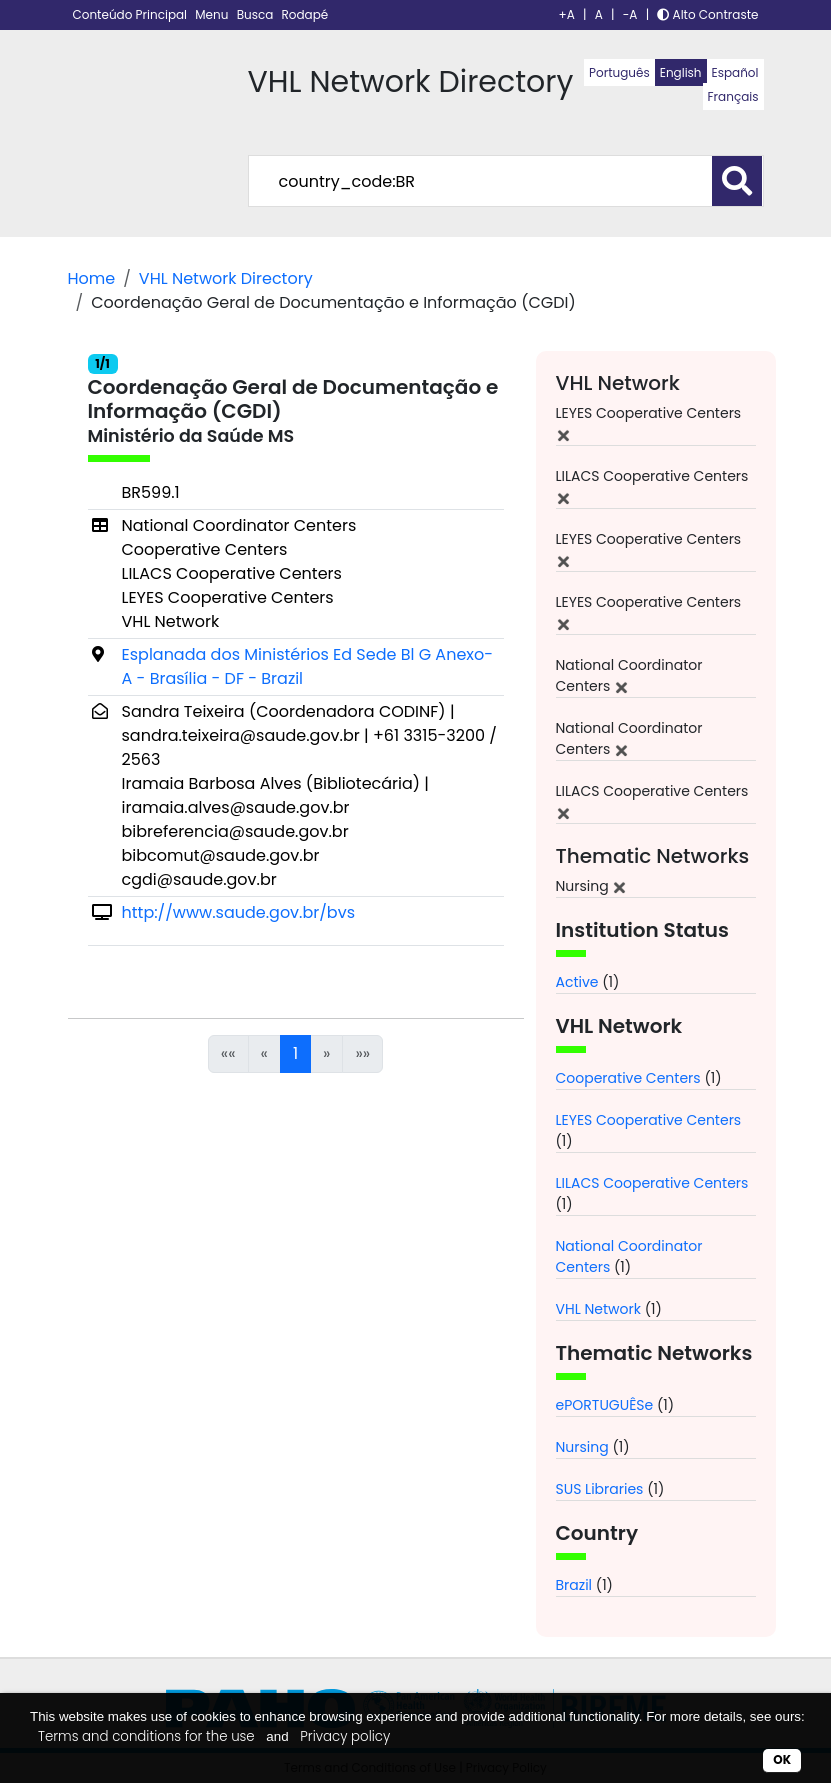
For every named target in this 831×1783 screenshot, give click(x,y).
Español (735, 72)
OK (782, 1759)
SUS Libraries (600, 1489)
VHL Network (598, 1309)
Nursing (582, 1447)
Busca (257, 14)
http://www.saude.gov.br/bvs (239, 912)
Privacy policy (345, 1736)
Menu (213, 14)
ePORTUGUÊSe (605, 1405)
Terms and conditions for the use (146, 1736)
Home (92, 278)
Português (619, 72)
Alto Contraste (707, 14)
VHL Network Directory (226, 278)
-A (630, 14)
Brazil (574, 1585)
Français (733, 96)
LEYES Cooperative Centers (649, 1120)
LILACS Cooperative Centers (652, 1183)
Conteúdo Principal (132, 14)
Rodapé (305, 14)
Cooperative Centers (628, 1078)
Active (577, 982)
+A (567, 14)
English (681, 72)
